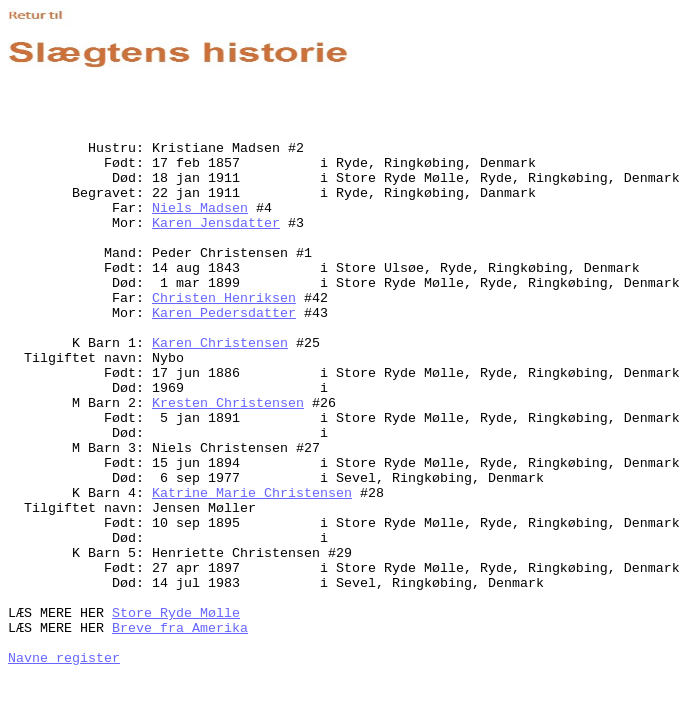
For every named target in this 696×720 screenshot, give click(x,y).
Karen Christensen (220, 343)
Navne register (64, 658)
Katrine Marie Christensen (252, 493)
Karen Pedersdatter (224, 313)
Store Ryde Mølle (176, 613)
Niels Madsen (200, 208)
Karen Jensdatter (216, 223)
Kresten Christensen (228, 403)
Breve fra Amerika (180, 628)
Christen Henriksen (224, 298)
